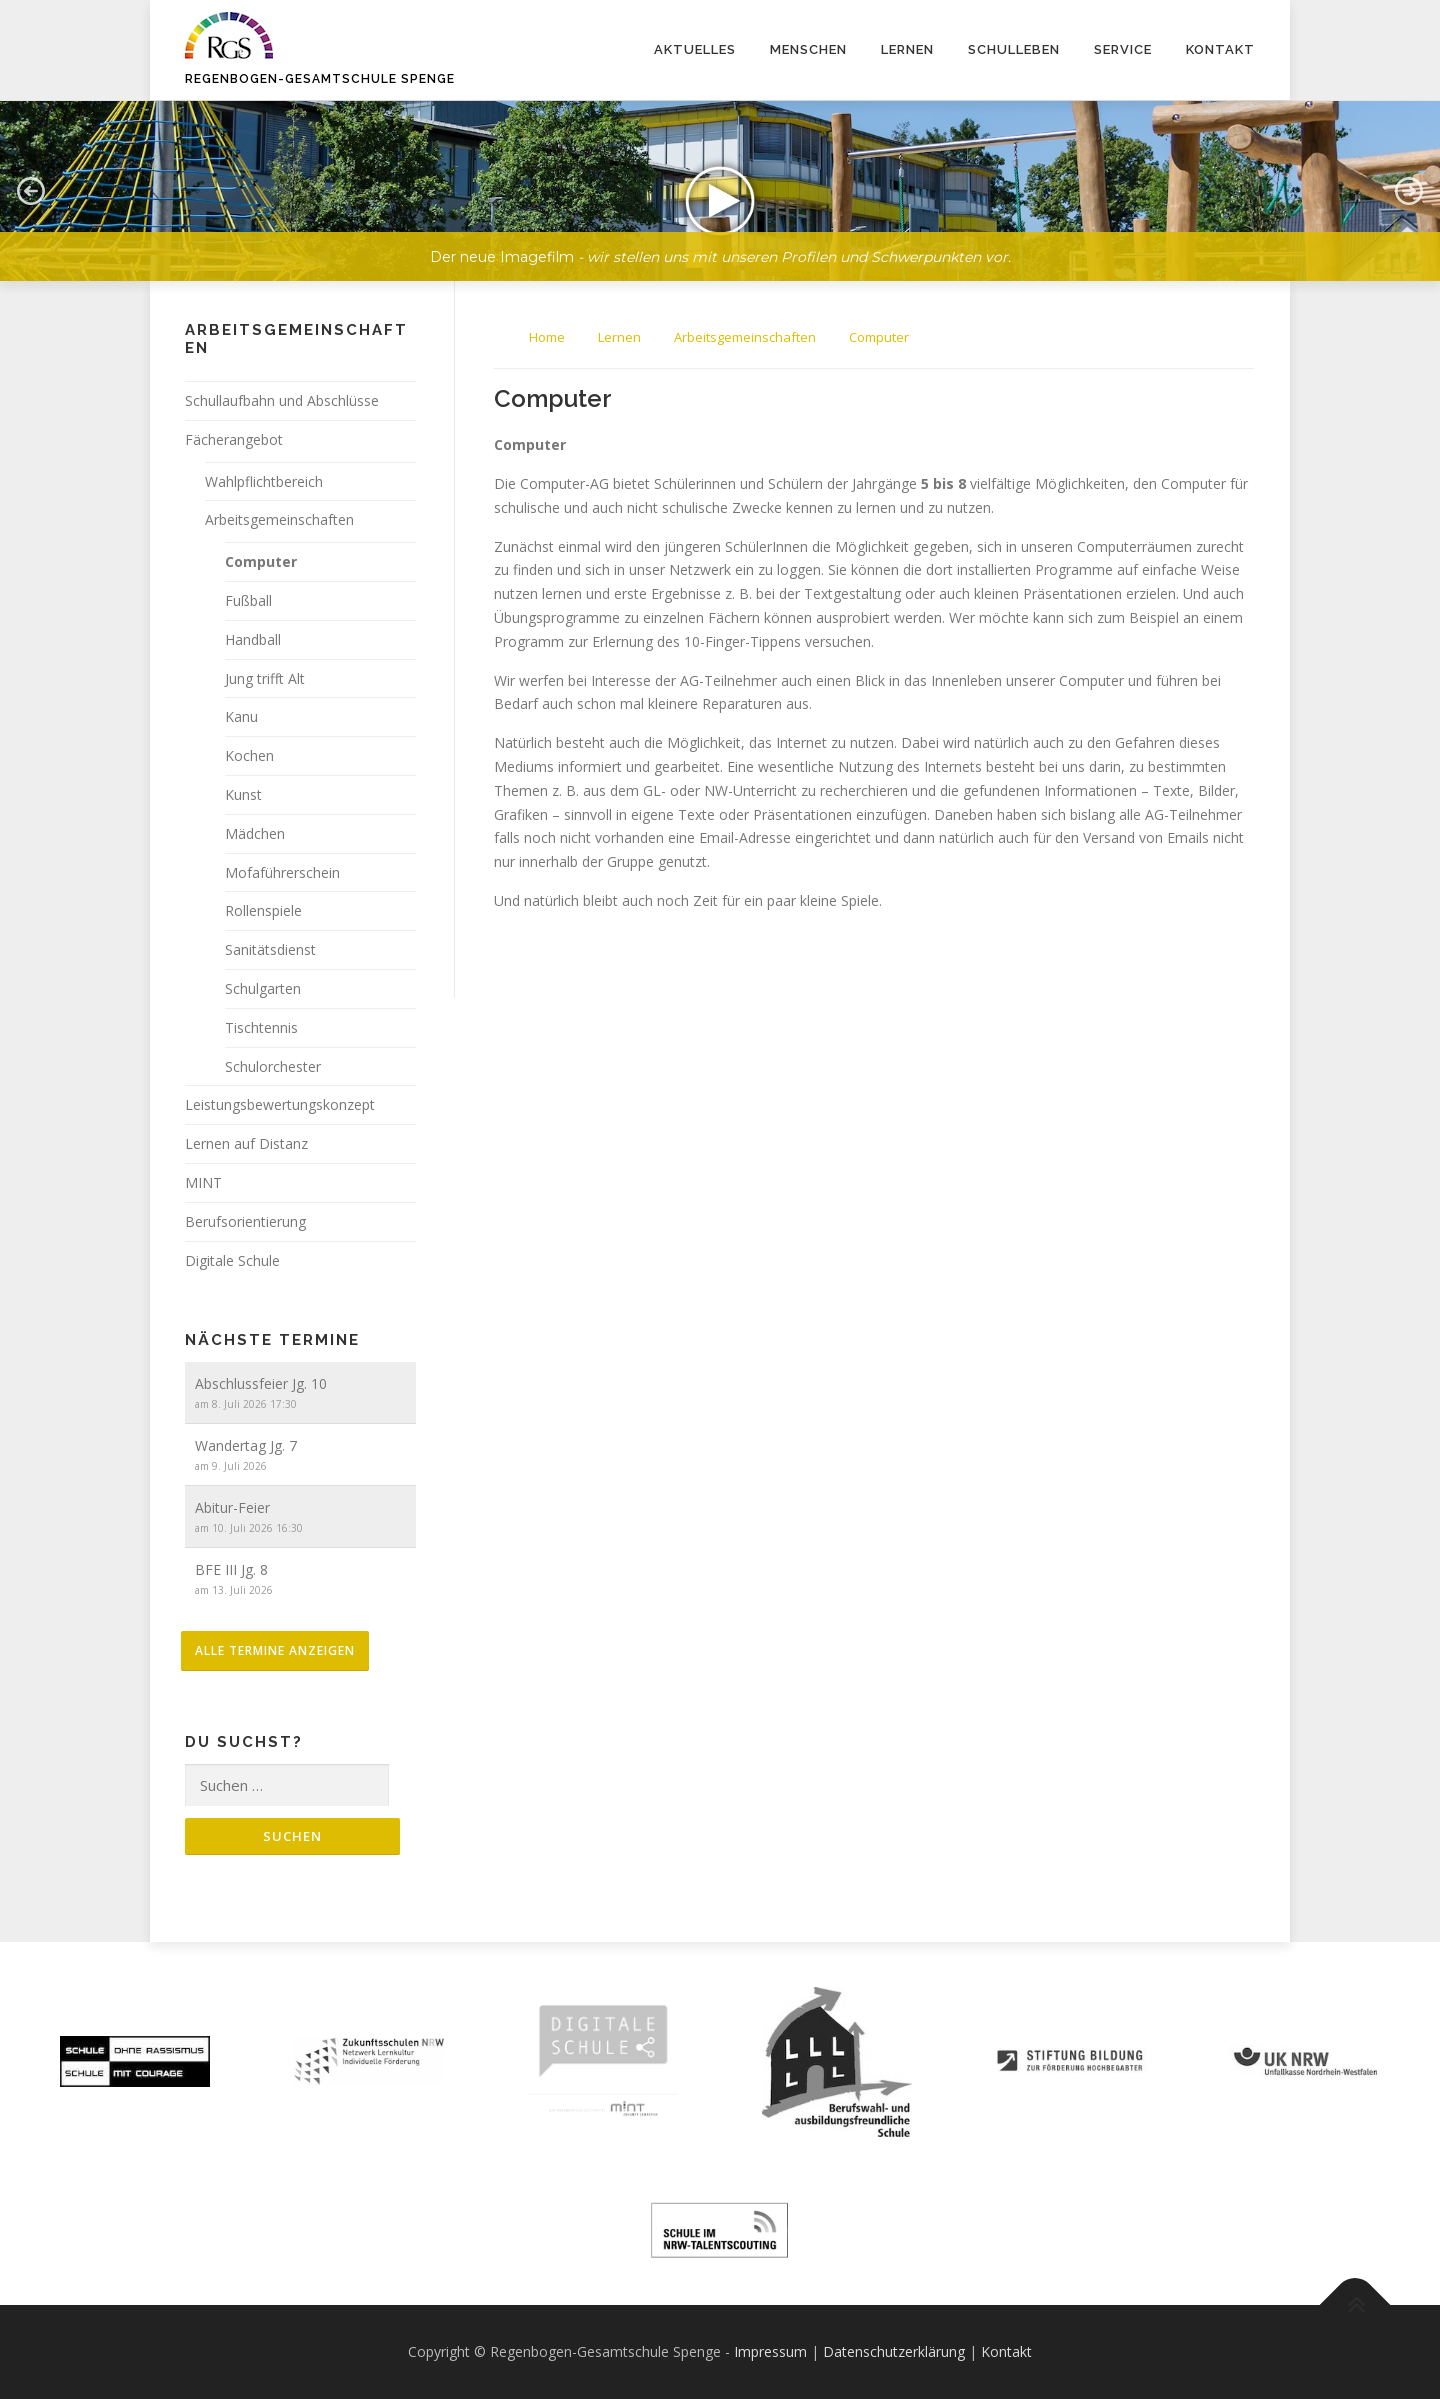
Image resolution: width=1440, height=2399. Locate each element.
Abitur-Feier (232, 1507)
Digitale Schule (232, 1260)
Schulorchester (273, 1066)
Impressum (770, 2351)
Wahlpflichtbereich (264, 481)
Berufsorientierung (245, 1221)
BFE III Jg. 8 (231, 1569)
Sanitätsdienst (270, 949)
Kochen (249, 755)
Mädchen (255, 833)
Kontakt (1220, 49)
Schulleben (1014, 49)
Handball (253, 639)
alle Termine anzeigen (275, 1650)
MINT (203, 1182)
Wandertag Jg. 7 (246, 1445)
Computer (261, 561)
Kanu (241, 716)
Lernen (907, 49)
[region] (720, 176)
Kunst (243, 794)
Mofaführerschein (282, 872)
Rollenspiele (263, 910)
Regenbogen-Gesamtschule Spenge (320, 79)
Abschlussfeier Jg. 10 (261, 1383)
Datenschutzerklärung (894, 2351)
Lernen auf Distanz (246, 1143)
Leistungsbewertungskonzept (280, 1104)
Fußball (248, 600)
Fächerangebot (234, 439)
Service (1123, 49)
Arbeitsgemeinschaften (279, 519)
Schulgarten (263, 988)
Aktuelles (695, 49)
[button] (720, 191)
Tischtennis (261, 1027)
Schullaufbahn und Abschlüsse (282, 400)
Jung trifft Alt (265, 678)
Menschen (808, 49)
